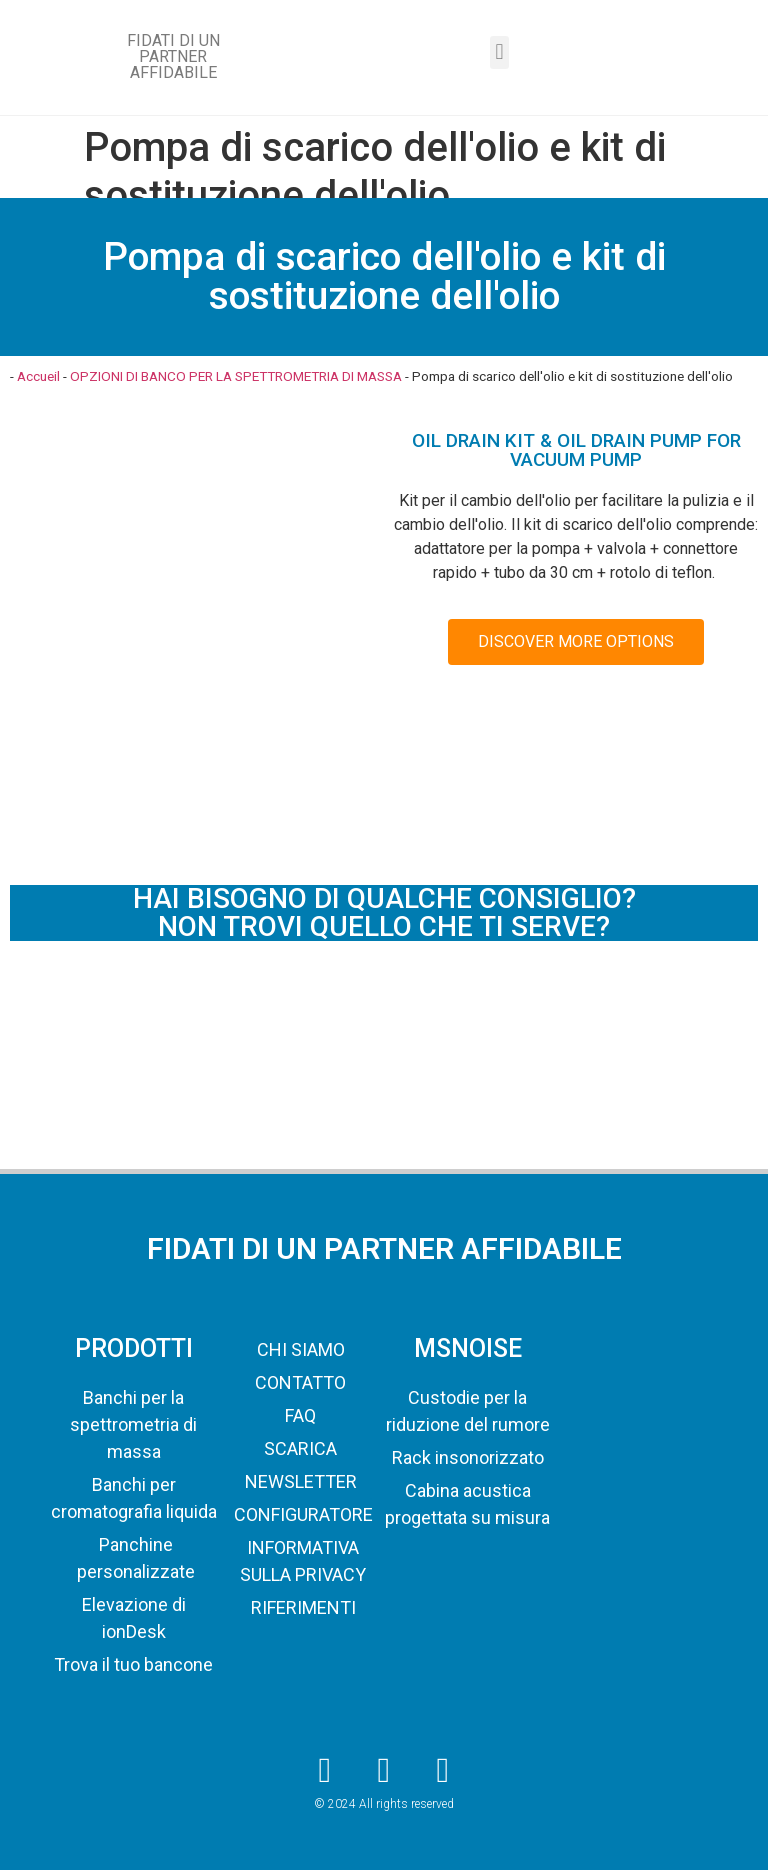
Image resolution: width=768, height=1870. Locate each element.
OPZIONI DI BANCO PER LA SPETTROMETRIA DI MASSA (236, 376)
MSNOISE (468, 1348)
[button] (499, 52)
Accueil (38, 376)
